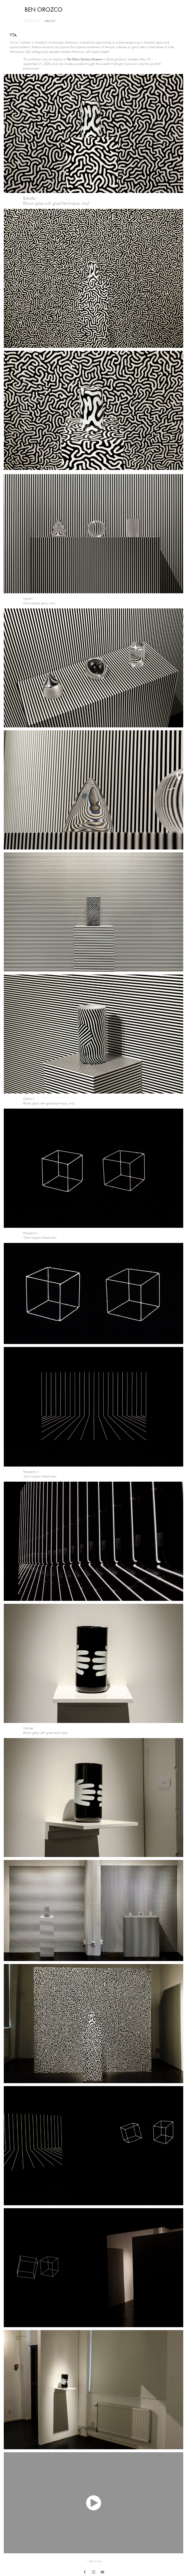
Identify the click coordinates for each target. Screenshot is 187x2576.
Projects (32, 21)
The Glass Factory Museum (84, 59)
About (49, 21)
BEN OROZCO (44, 9)
